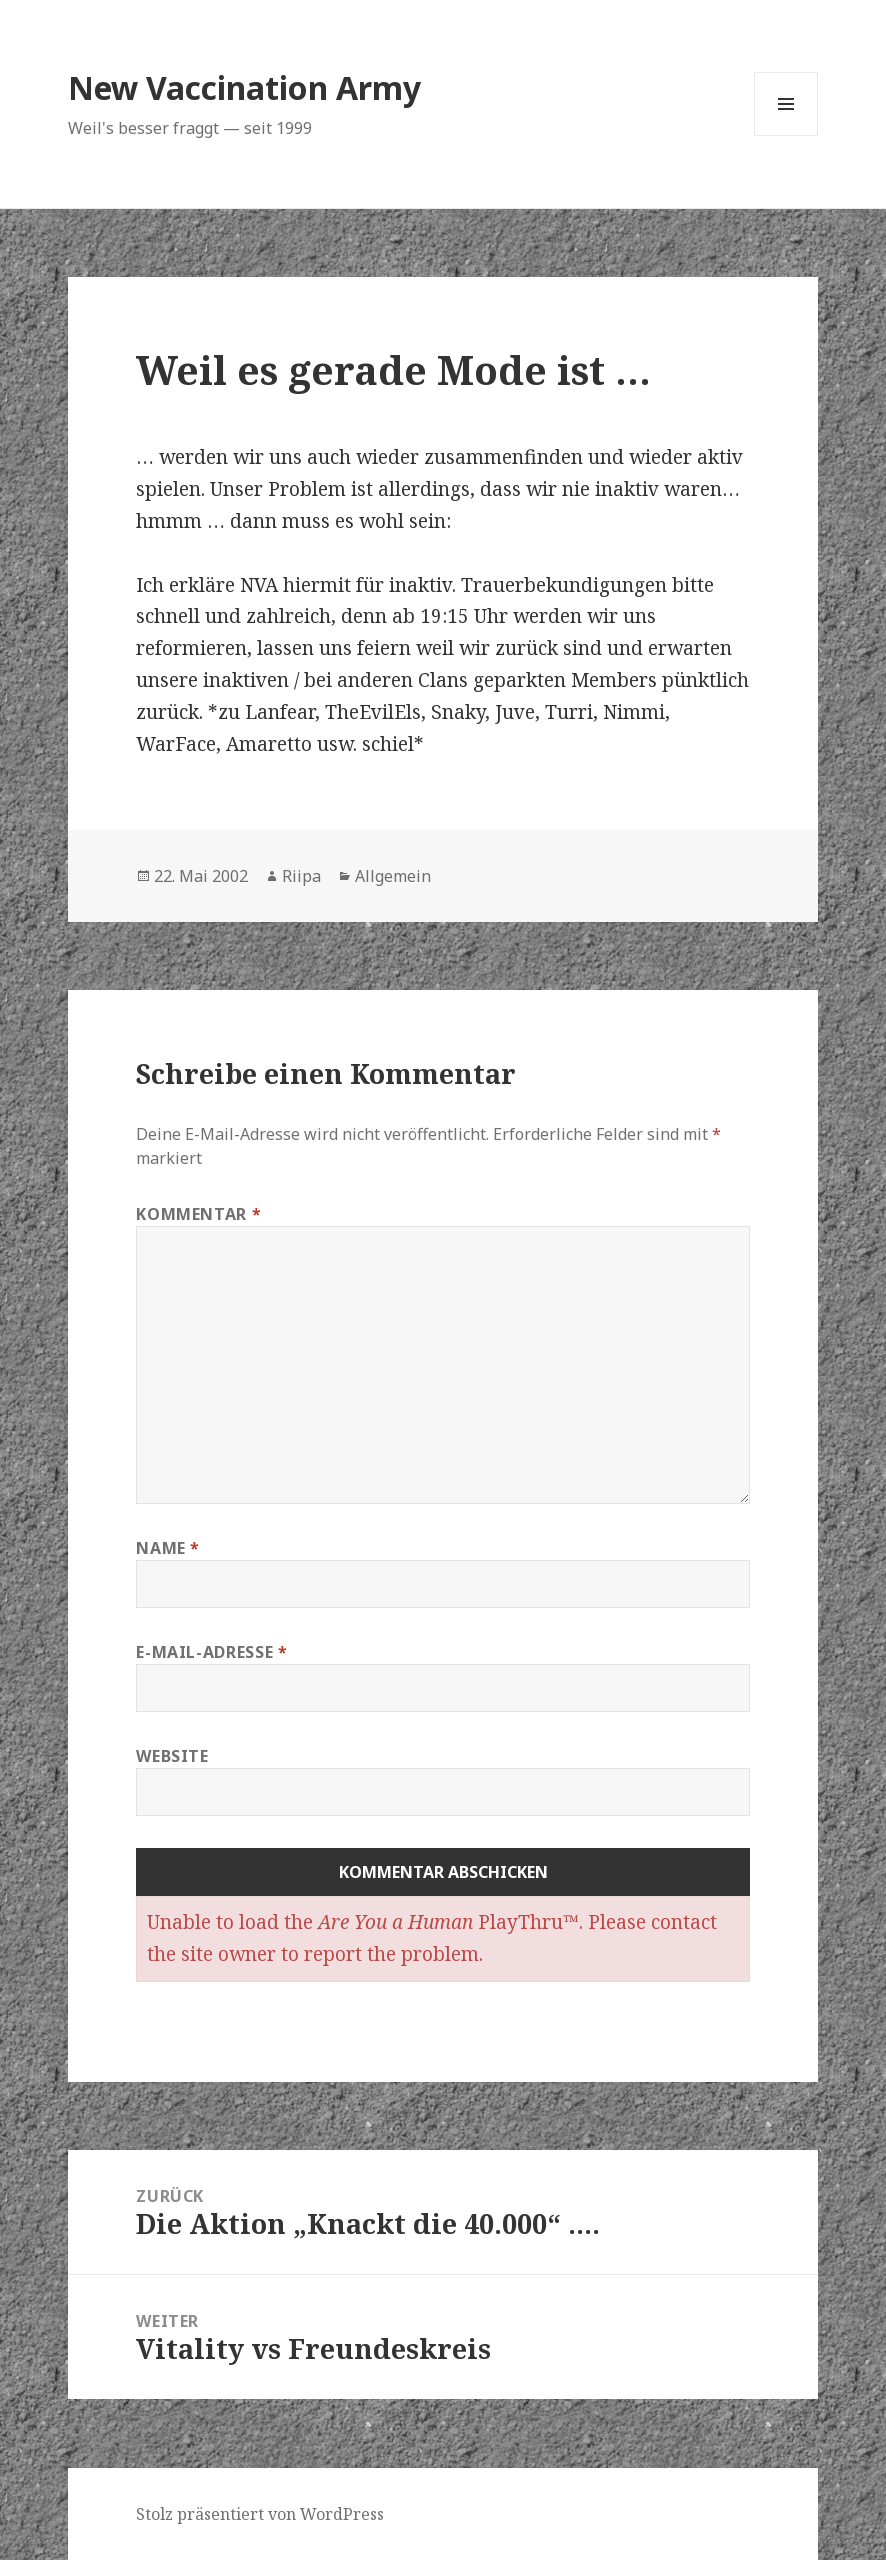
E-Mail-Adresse (211, 1652)
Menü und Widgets (786, 135)
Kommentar (198, 1214)
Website (172, 1756)
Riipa (301, 876)
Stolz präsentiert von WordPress (260, 2514)
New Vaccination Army (244, 87)
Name (168, 1548)
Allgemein (393, 876)
